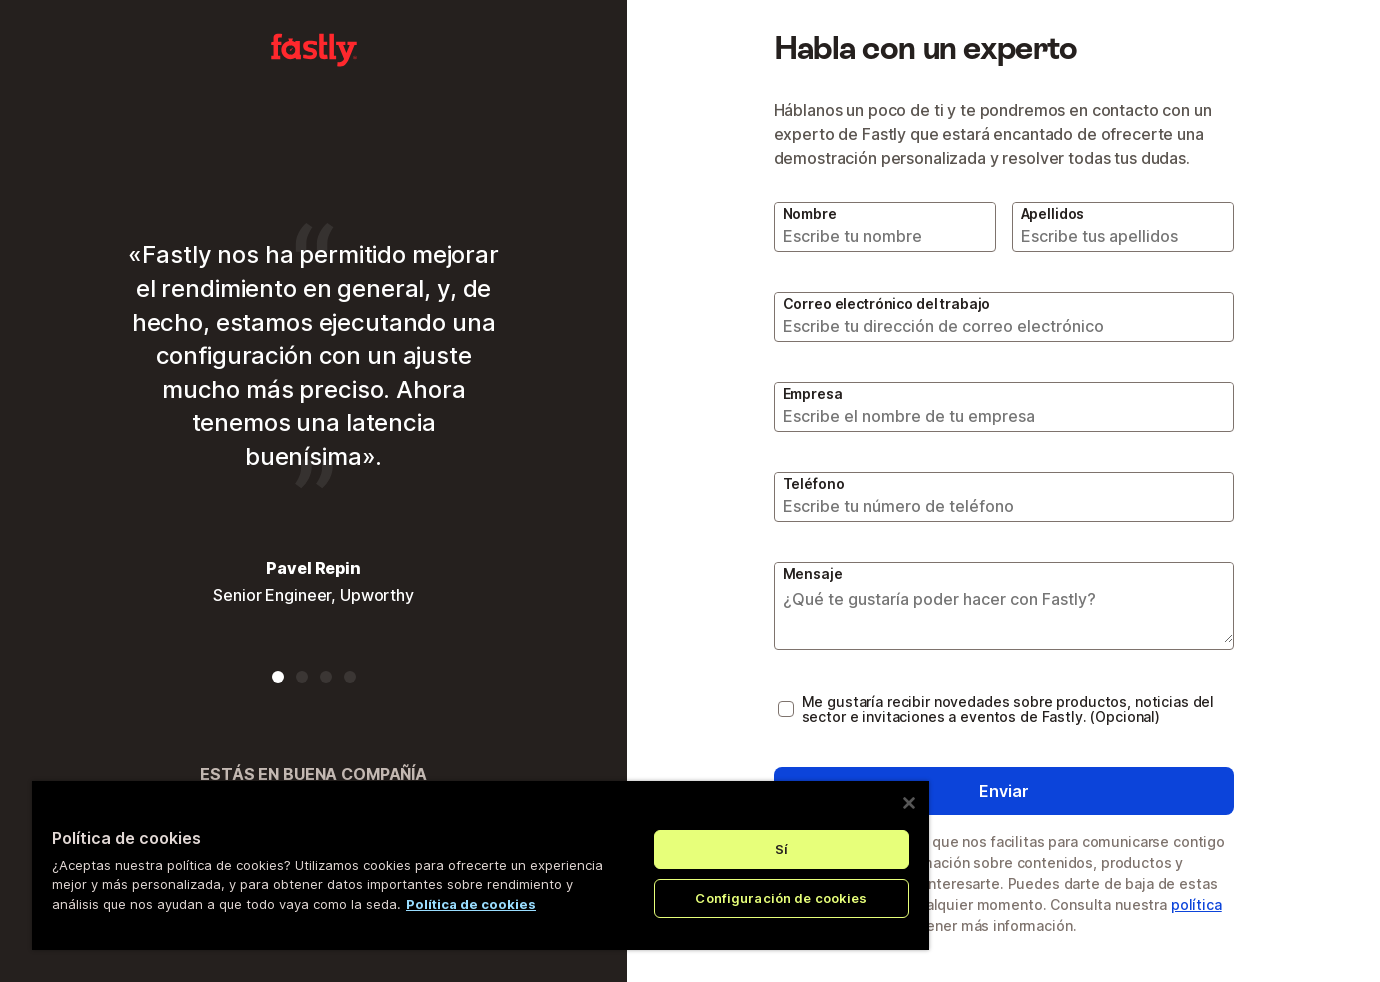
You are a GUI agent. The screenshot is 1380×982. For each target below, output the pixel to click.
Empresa (813, 393)
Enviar (1004, 791)
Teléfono (814, 483)
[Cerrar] (909, 803)
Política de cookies (471, 904)
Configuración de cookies (781, 898)
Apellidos (1053, 213)
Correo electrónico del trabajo (887, 303)
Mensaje (813, 573)
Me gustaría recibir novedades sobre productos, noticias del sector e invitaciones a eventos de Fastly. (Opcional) (1008, 709)
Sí (781, 849)
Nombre (810, 213)
